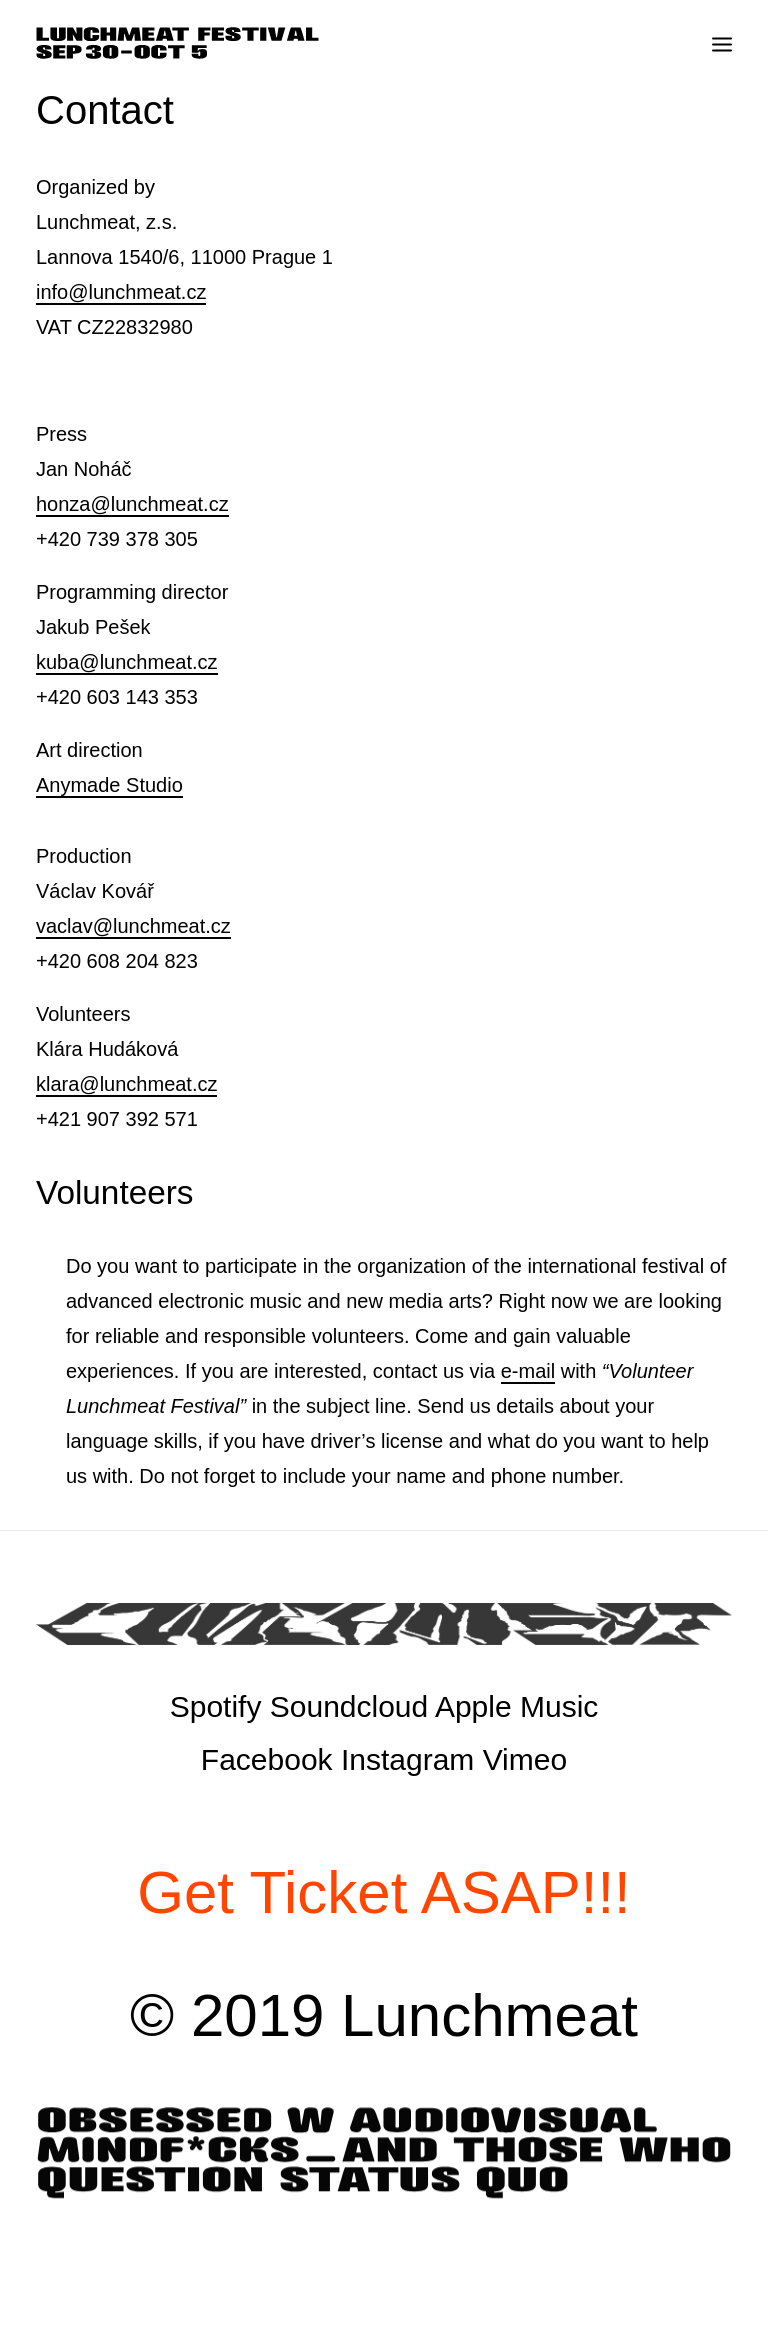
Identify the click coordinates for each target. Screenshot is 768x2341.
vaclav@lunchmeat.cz (133, 926)
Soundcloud (349, 1706)
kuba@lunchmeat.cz (127, 662)
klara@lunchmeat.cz (126, 1084)
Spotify (216, 1706)
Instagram (407, 1759)
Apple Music (516, 1706)
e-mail (528, 1371)
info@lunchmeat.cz (121, 292)
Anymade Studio (109, 785)
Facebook (267, 1759)
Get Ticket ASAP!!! (384, 1892)
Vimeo (525, 1759)
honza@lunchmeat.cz (132, 504)
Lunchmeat (489, 2015)
